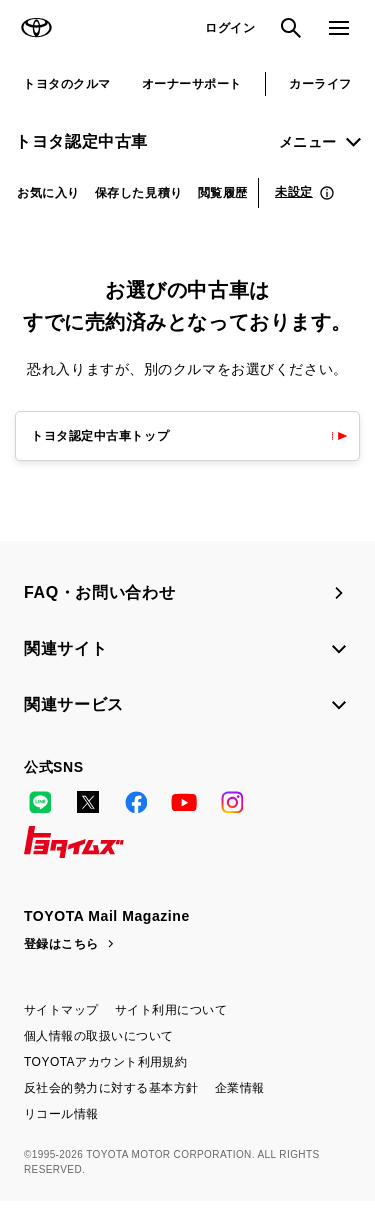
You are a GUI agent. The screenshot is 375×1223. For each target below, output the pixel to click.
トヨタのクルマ (66, 84)
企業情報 (240, 1088)
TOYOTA (36, 28)
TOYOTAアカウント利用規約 (105, 1062)
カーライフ (320, 84)
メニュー (308, 142)
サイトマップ (61, 1010)
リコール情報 (61, 1114)
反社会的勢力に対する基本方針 (111, 1088)
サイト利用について (171, 1010)
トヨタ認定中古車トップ (100, 436)
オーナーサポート (192, 84)
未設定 (294, 192)
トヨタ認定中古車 (81, 141)
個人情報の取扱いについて (99, 1036)
